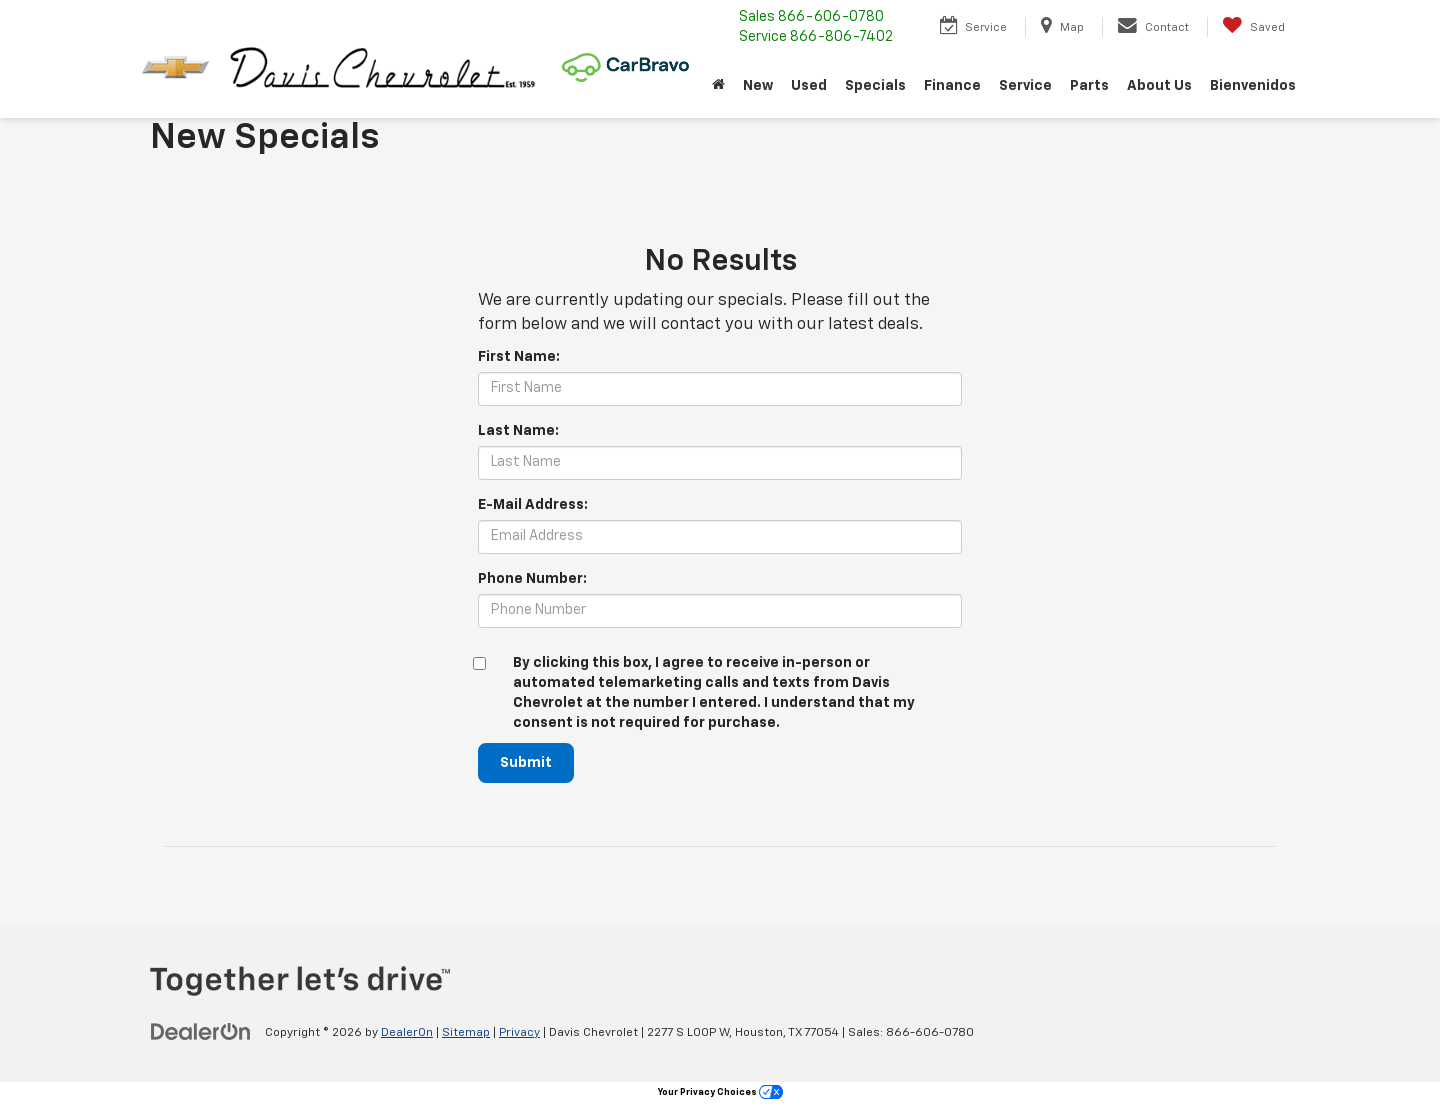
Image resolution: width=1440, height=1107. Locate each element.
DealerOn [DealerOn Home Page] (407, 1033)
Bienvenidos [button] (1253, 86)
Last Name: (518, 431)
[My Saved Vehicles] (1253, 27)
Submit (526, 763)
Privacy (519, 1033)
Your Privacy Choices (720, 1092)
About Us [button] (1159, 86)
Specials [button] (875, 86)
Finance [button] (952, 86)
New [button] (758, 86)
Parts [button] (1089, 86)
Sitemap (466, 1033)
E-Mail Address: (533, 505)
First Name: (519, 357)
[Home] (718, 86)
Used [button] (809, 86)
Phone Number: (532, 579)
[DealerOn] (201, 1032)
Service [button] (1025, 86)
